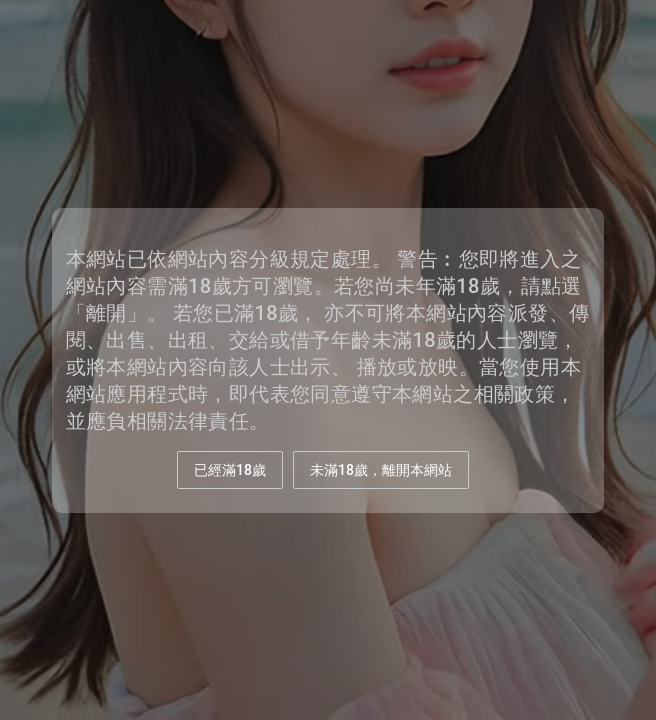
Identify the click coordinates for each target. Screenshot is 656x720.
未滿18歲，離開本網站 (381, 470)
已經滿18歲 (230, 470)
